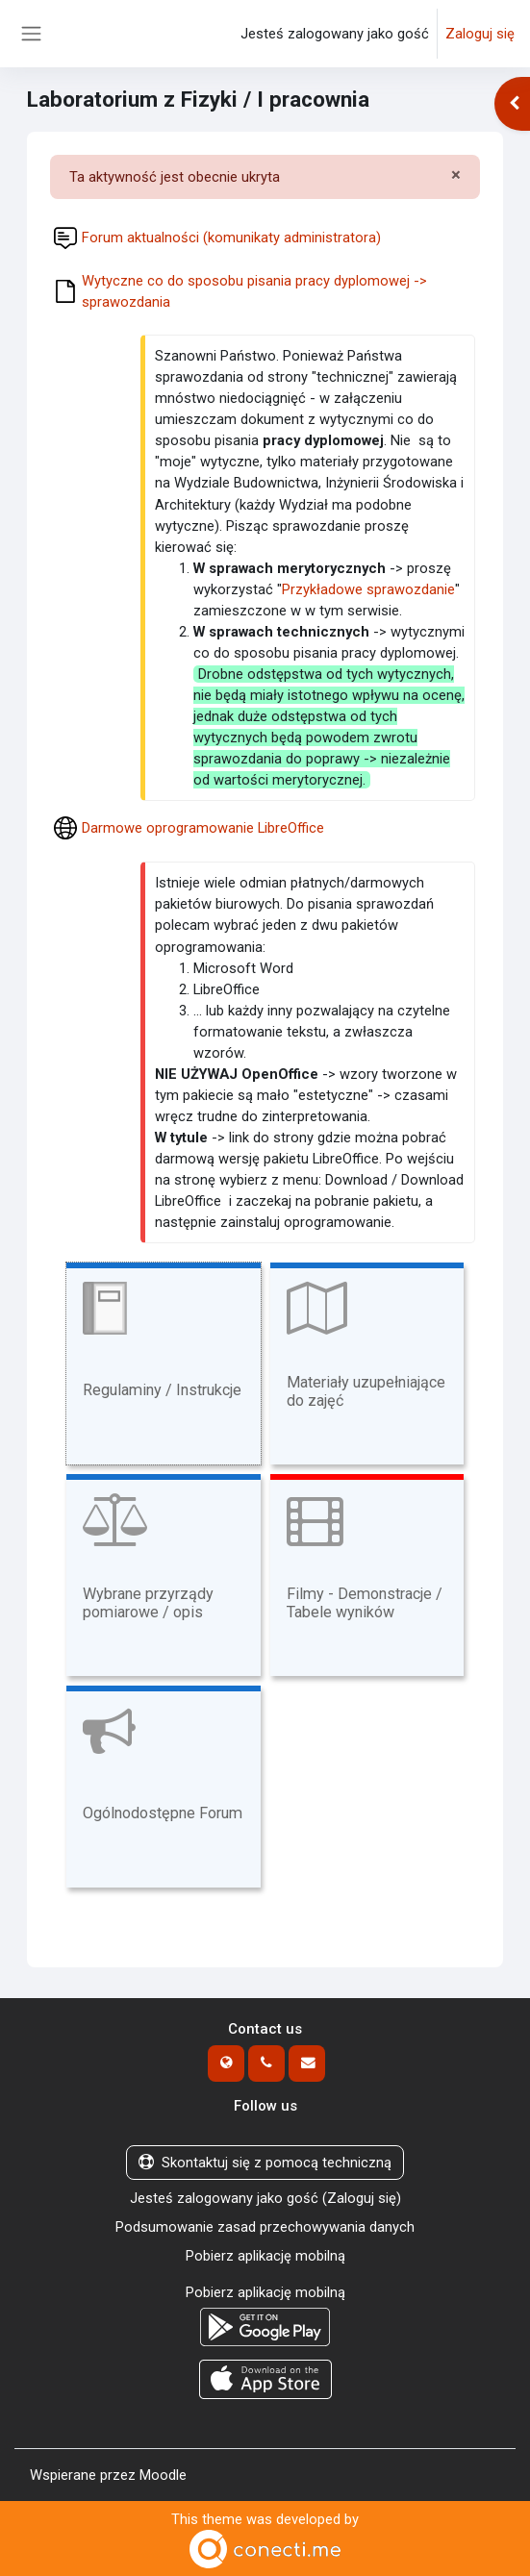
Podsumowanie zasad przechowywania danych (265, 2227)
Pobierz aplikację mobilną (265, 2255)
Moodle (163, 2475)
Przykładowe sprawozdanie (368, 589)
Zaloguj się (480, 33)
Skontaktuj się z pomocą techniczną (265, 2162)
